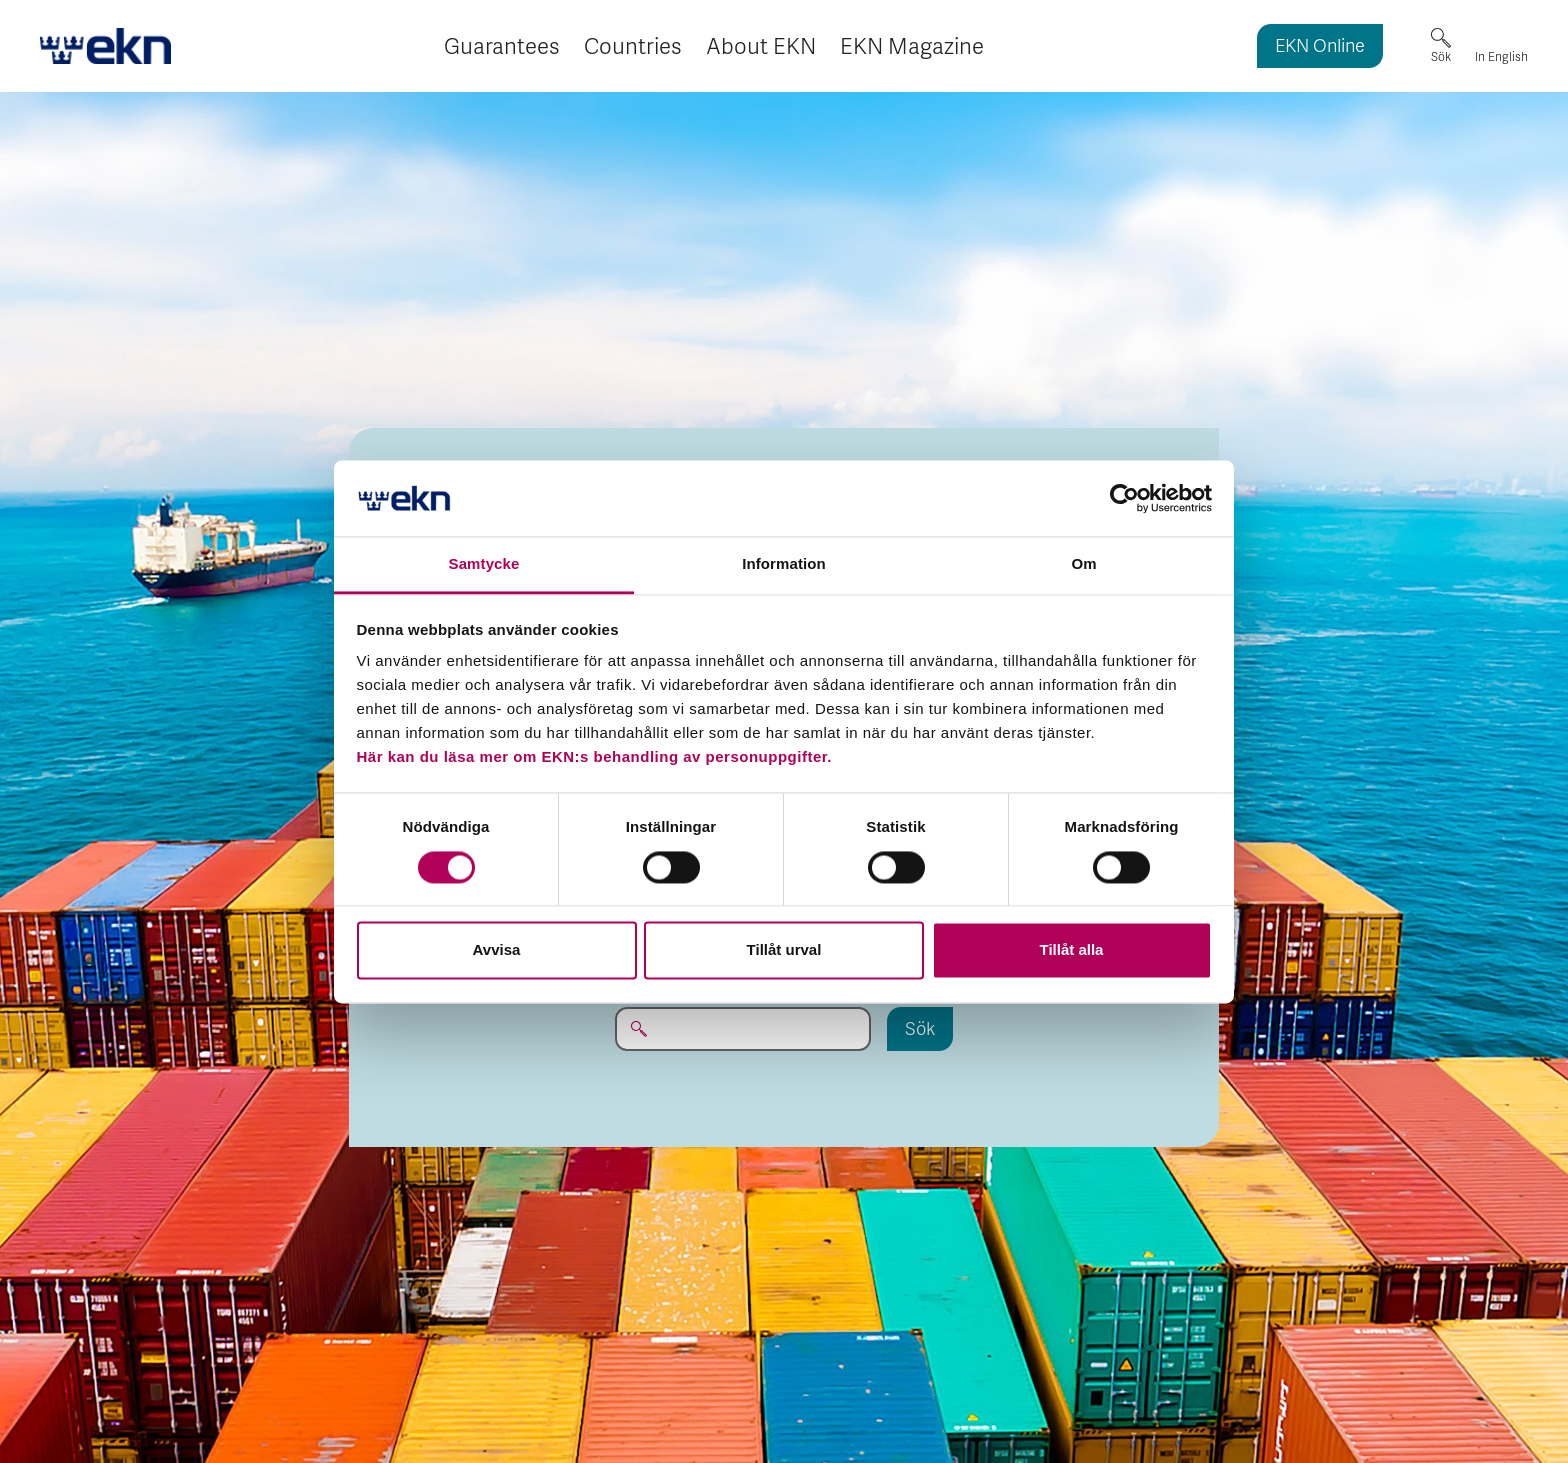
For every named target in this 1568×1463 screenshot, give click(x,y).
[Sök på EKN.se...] (743, 1029)
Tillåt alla (1072, 950)
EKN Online (1320, 47)
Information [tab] (784, 564)
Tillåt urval (784, 950)
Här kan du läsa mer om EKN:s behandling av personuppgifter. (594, 757)
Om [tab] (1083, 564)
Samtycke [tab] (484, 564)
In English (1501, 57)
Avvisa (497, 950)
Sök (1441, 57)
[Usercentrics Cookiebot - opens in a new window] (1124, 498)
